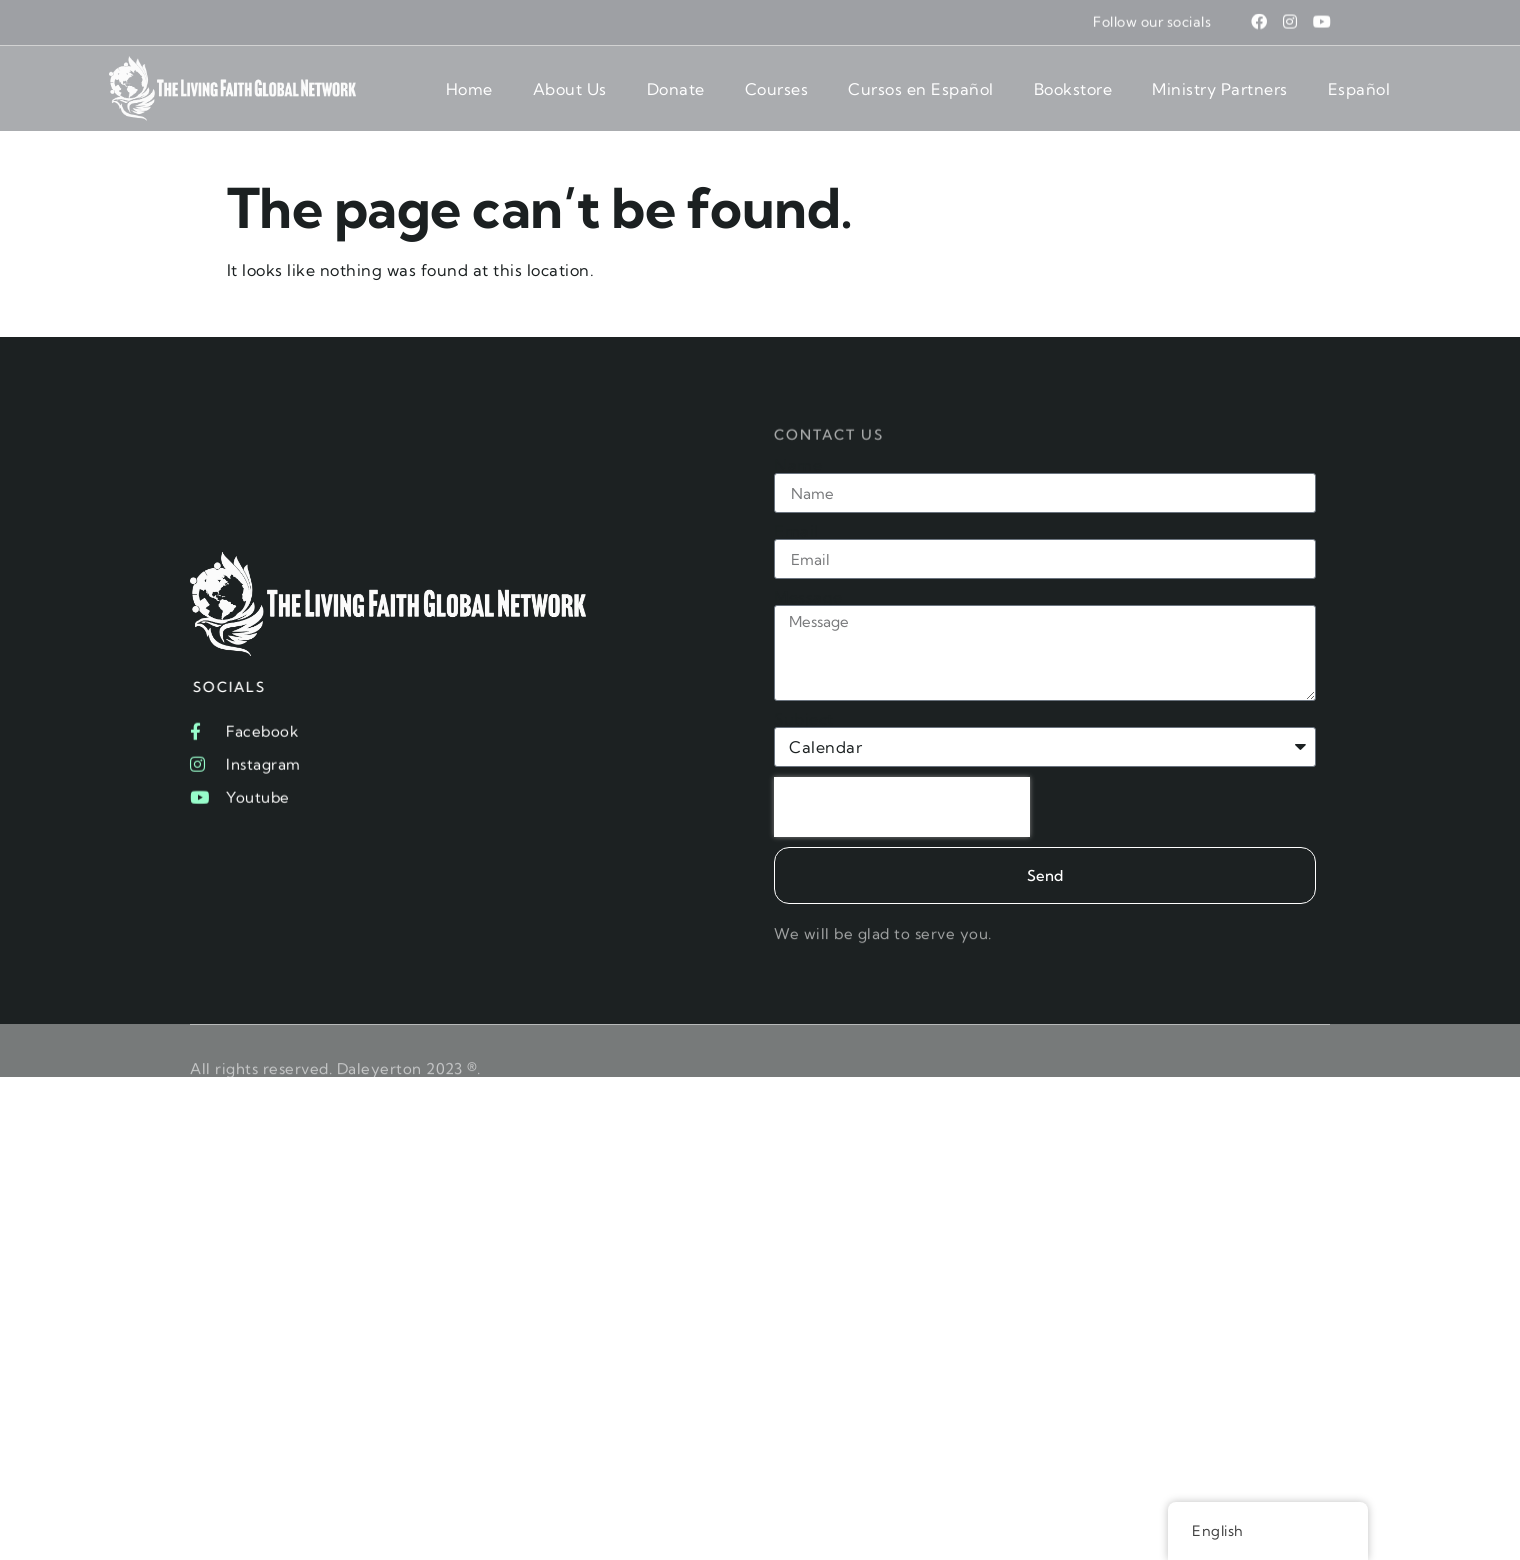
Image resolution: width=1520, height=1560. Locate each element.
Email (796, 531)
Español (1359, 89)
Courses (777, 89)
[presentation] (902, 807)
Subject (804, 719)
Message (808, 597)
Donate (676, 89)
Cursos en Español (921, 89)
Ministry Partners (1220, 89)
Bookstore (1073, 89)
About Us (570, 89)
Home (469, 89)
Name (798, 465)
